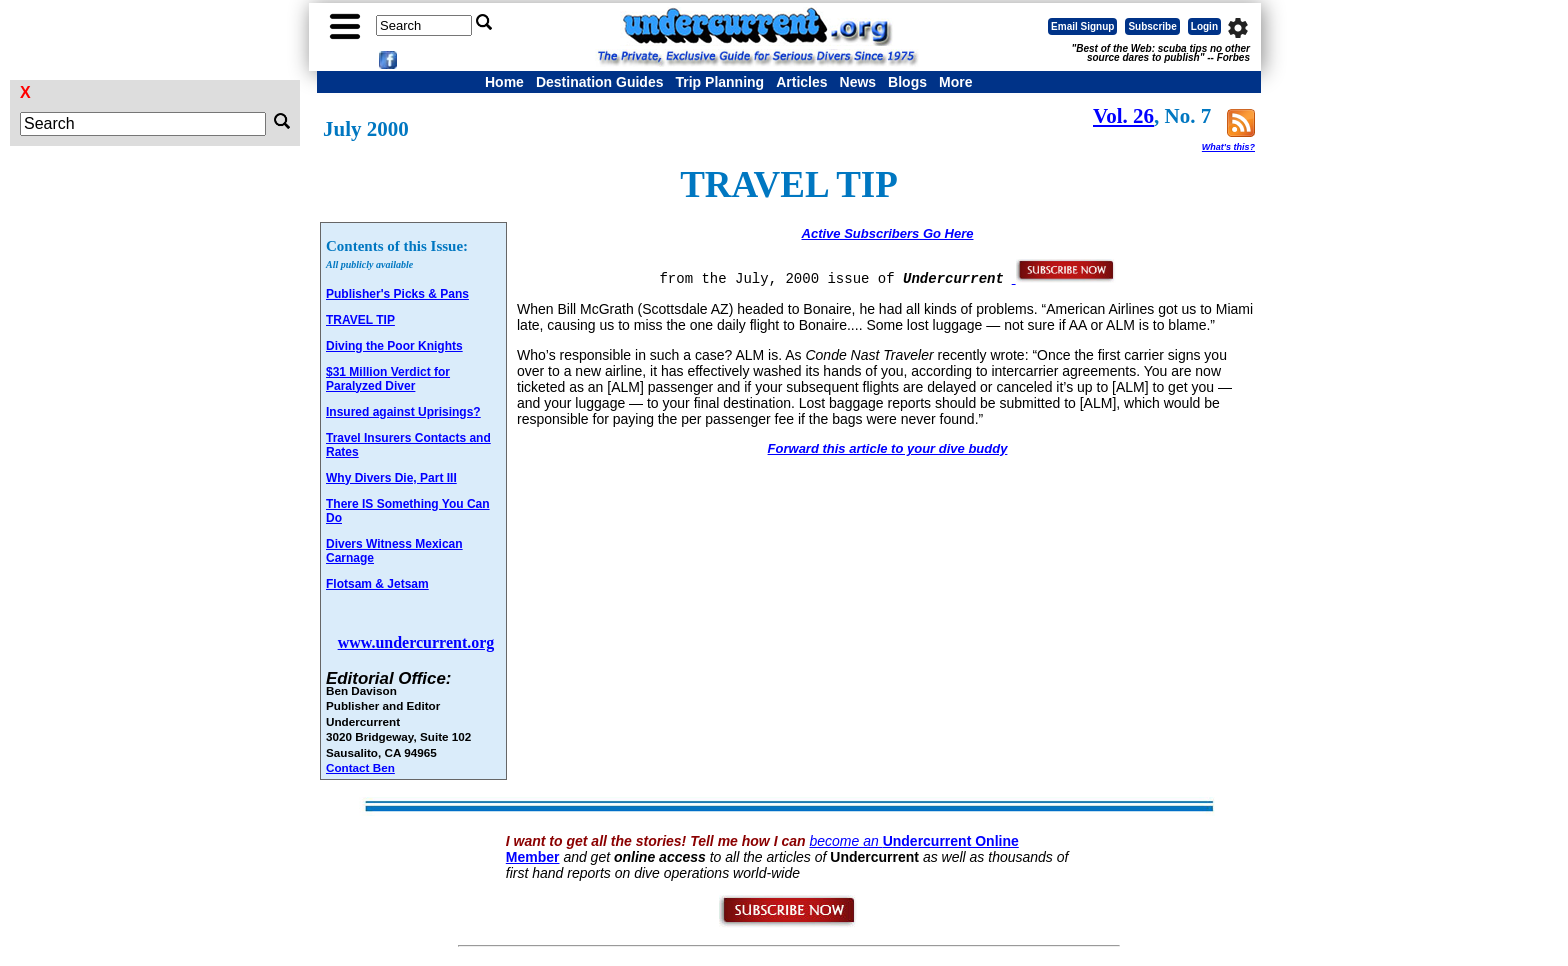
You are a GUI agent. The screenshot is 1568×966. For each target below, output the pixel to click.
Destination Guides (600, 82)
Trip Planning (719, 82)
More (955, 82)
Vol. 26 (1123, 116)
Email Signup (1082, 26)
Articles (801, 82)
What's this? (1228, 147)
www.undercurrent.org (416, 642)
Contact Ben (360, 767)
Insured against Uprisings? (403, 412)
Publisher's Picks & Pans (397, 294)
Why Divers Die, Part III (391, 478)
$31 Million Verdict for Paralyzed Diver (388, 379)
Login (1204, 26)
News (858, 82)
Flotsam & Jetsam (377, 584)
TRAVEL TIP (360, 320)
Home (504, 82)
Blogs (907, 82)
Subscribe (1152, 26)
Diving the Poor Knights (394, 346)
